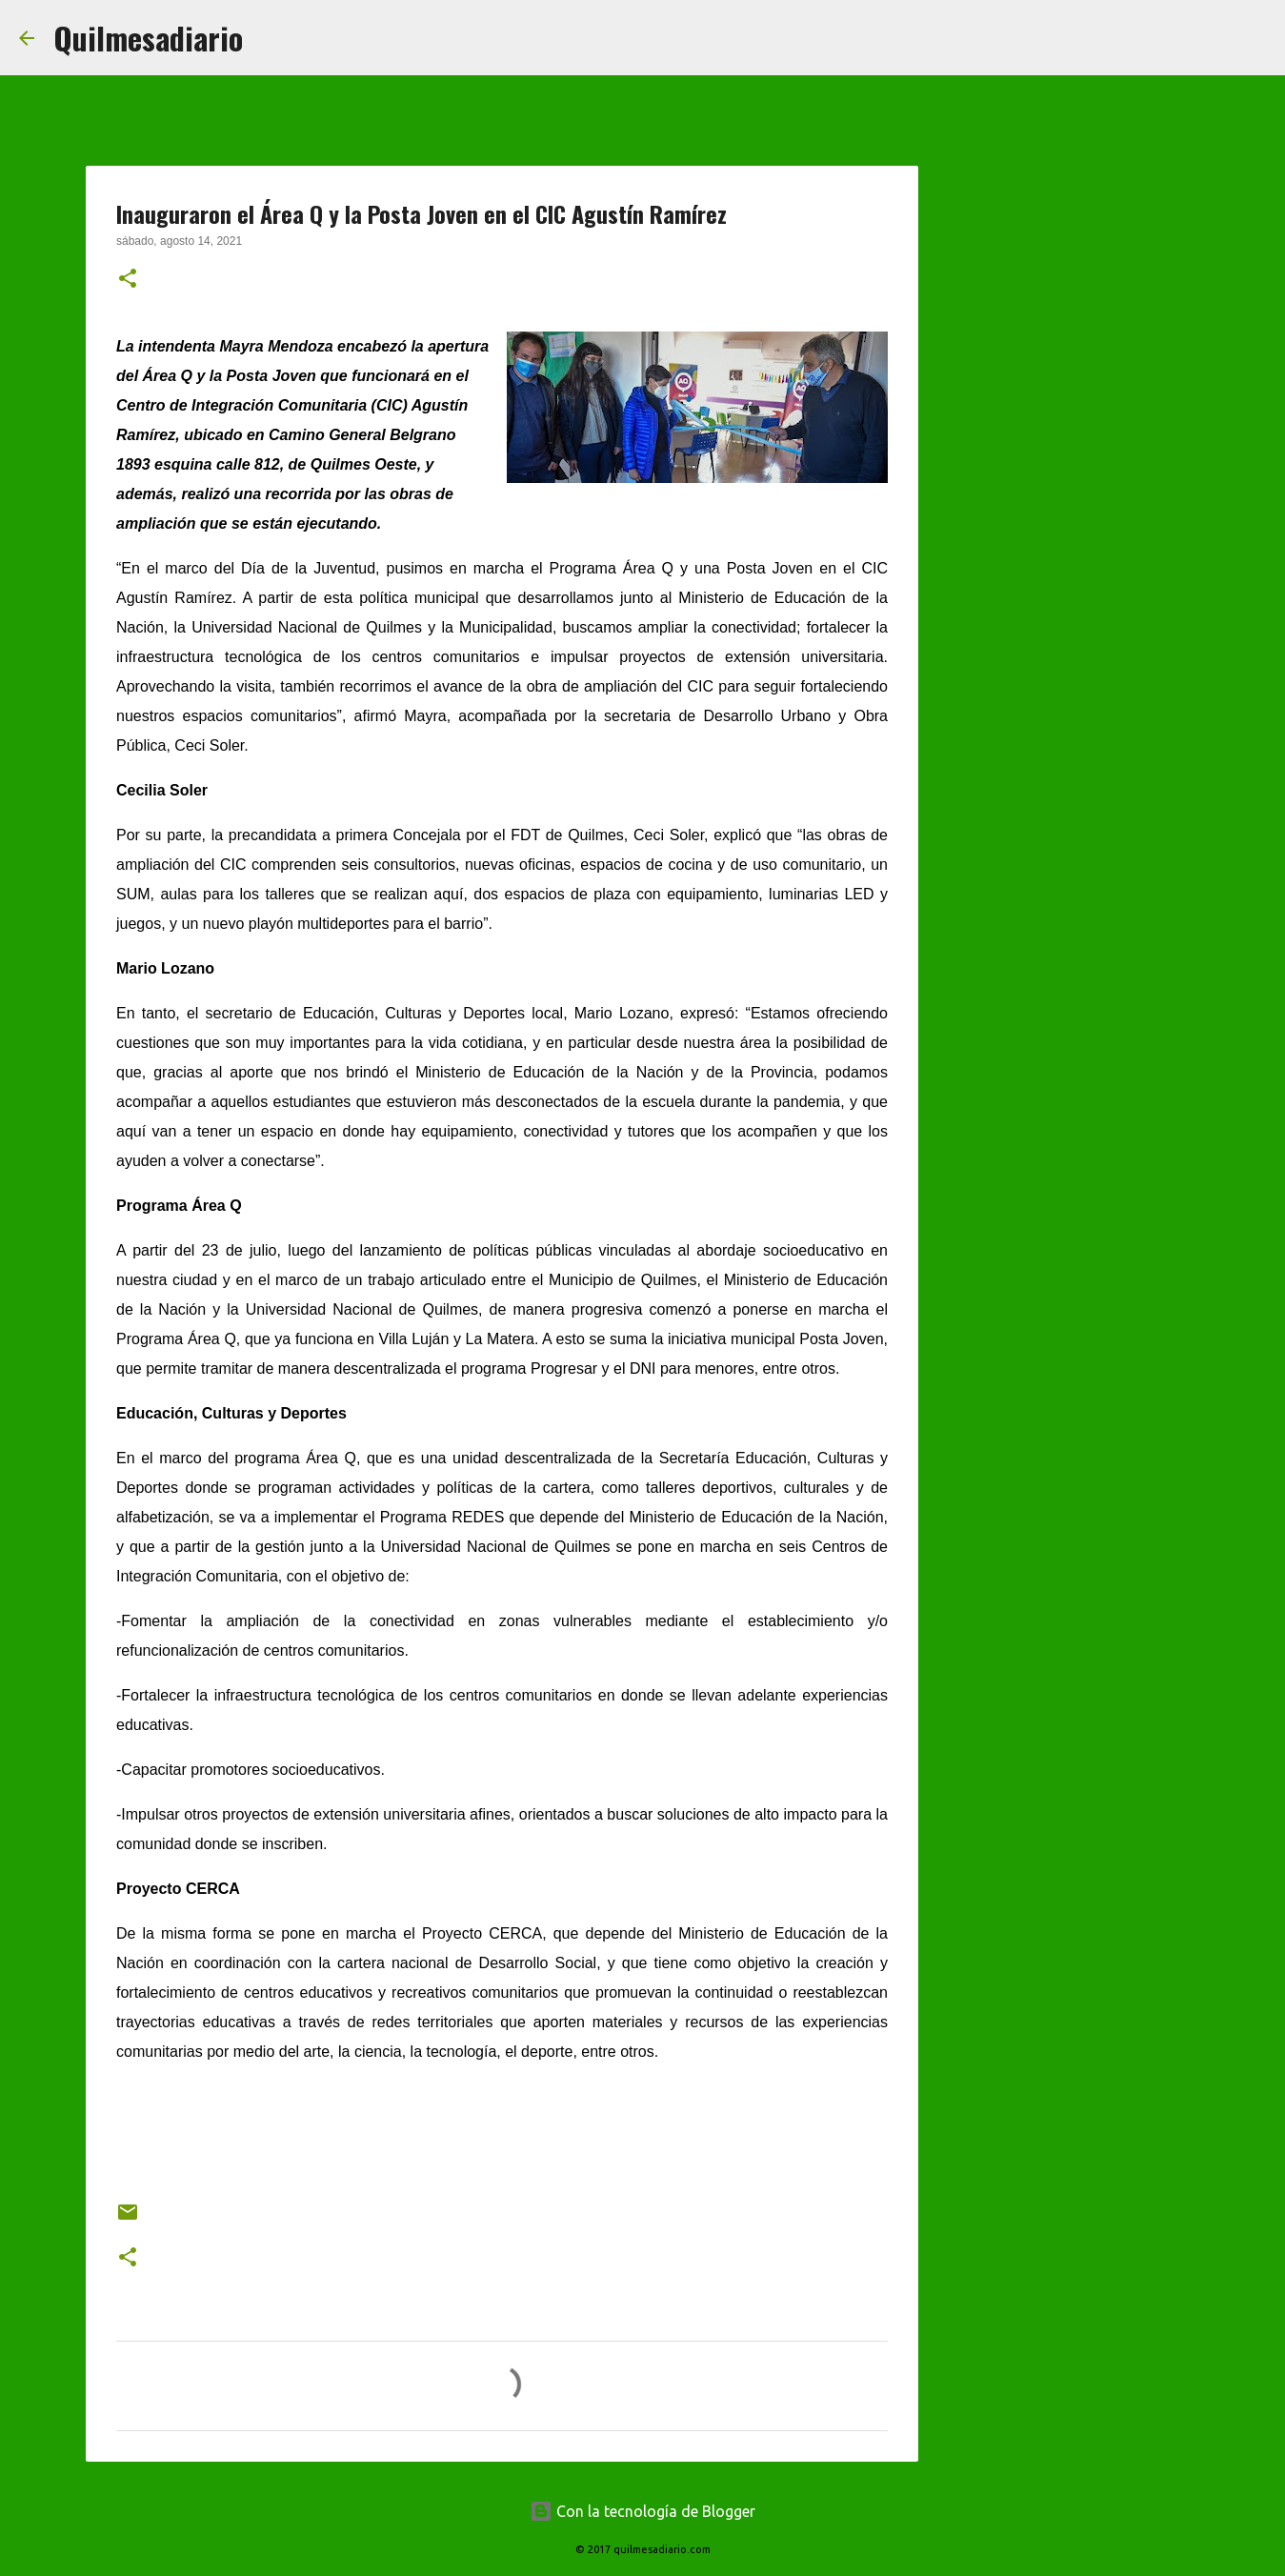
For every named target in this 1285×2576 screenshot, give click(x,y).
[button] (127, 280)
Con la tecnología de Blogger (642, 2511)
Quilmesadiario (148, 37)
